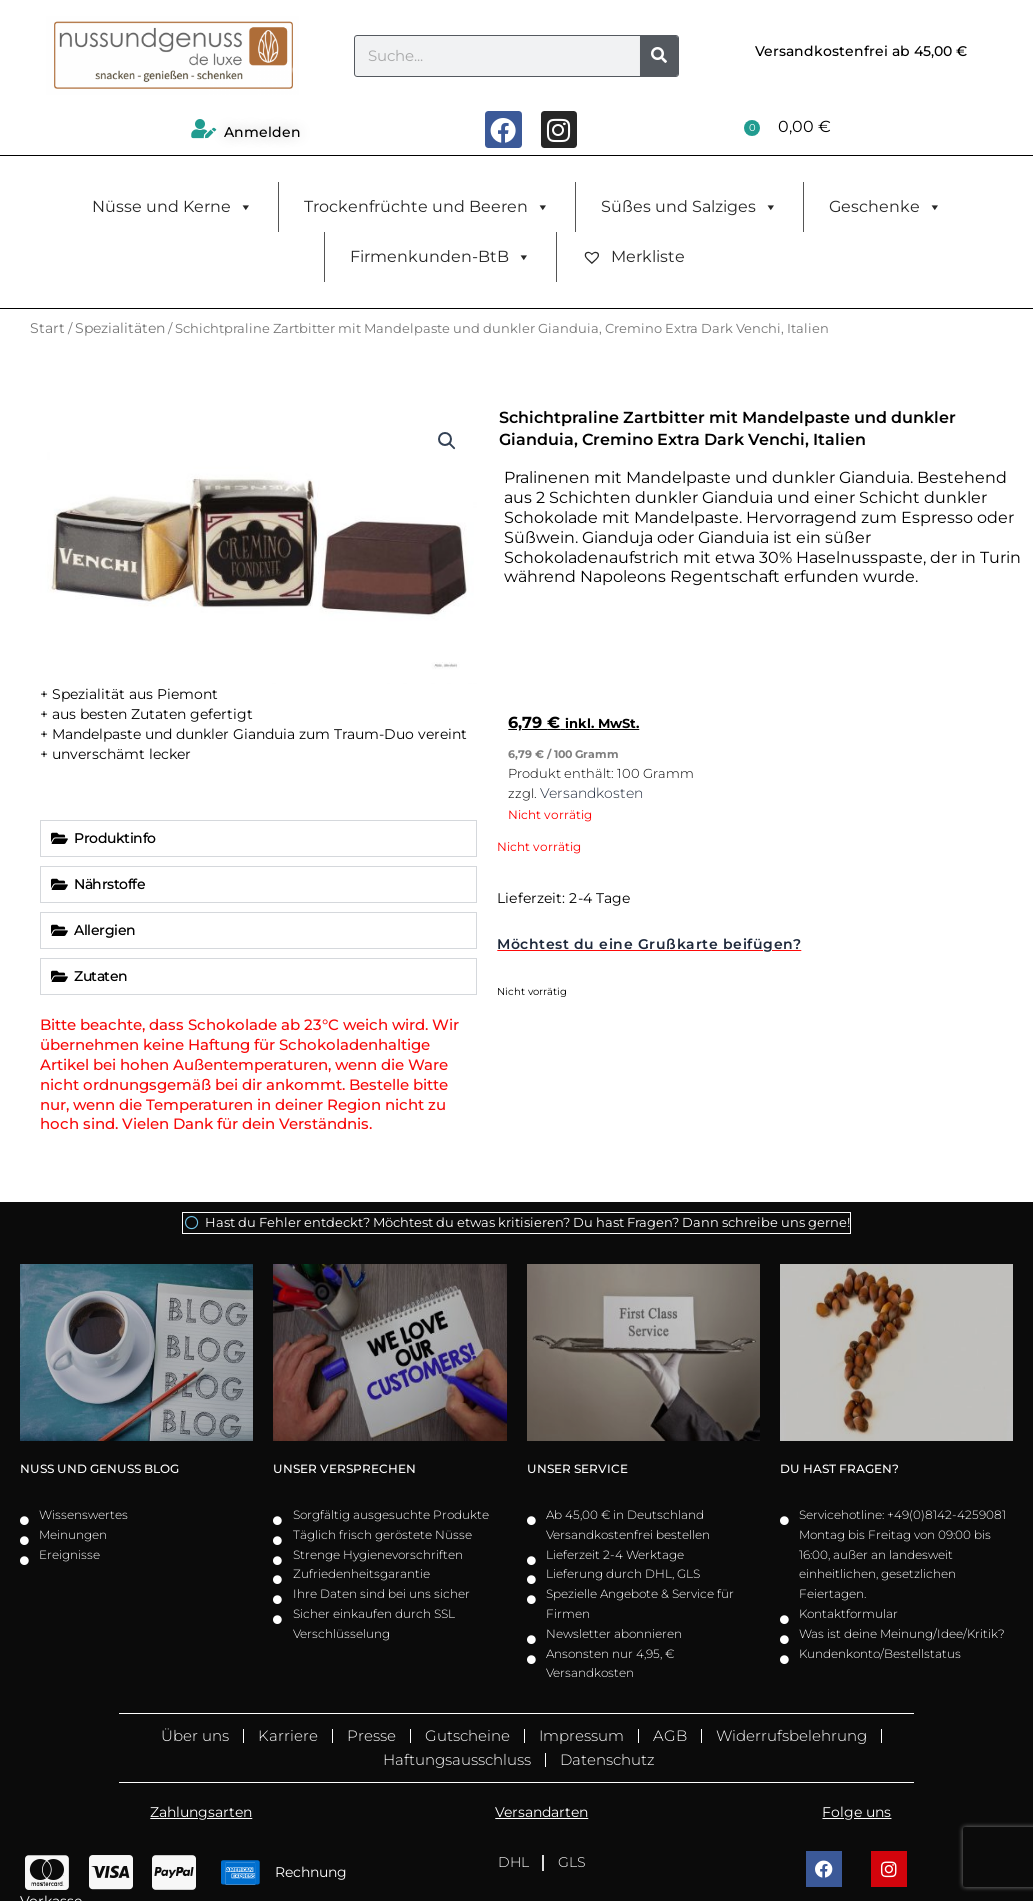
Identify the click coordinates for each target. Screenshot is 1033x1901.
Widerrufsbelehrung (791, 1735)
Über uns (195, 1735)
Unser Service (577, 1468)
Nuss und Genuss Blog (99, 1468)
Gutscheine (467, 1735)
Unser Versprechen (344, 1468)
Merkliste (633, 256)
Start (47, 328)
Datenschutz (607, 1759)
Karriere (288, 1735)
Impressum (581, 1735)
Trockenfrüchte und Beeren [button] (427, 207)
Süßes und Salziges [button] (689, 207)
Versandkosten (591, 793)
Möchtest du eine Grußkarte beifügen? (649, 944)
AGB (670, 1735)
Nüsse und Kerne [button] (172, 207)
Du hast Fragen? (839, 1468)
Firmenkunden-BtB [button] (440, 257)
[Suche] (659, 56)
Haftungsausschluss (457, 1759)
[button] (447, 441)
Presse (371, 1735)
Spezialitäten (120, 328)
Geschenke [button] (885, 207)
